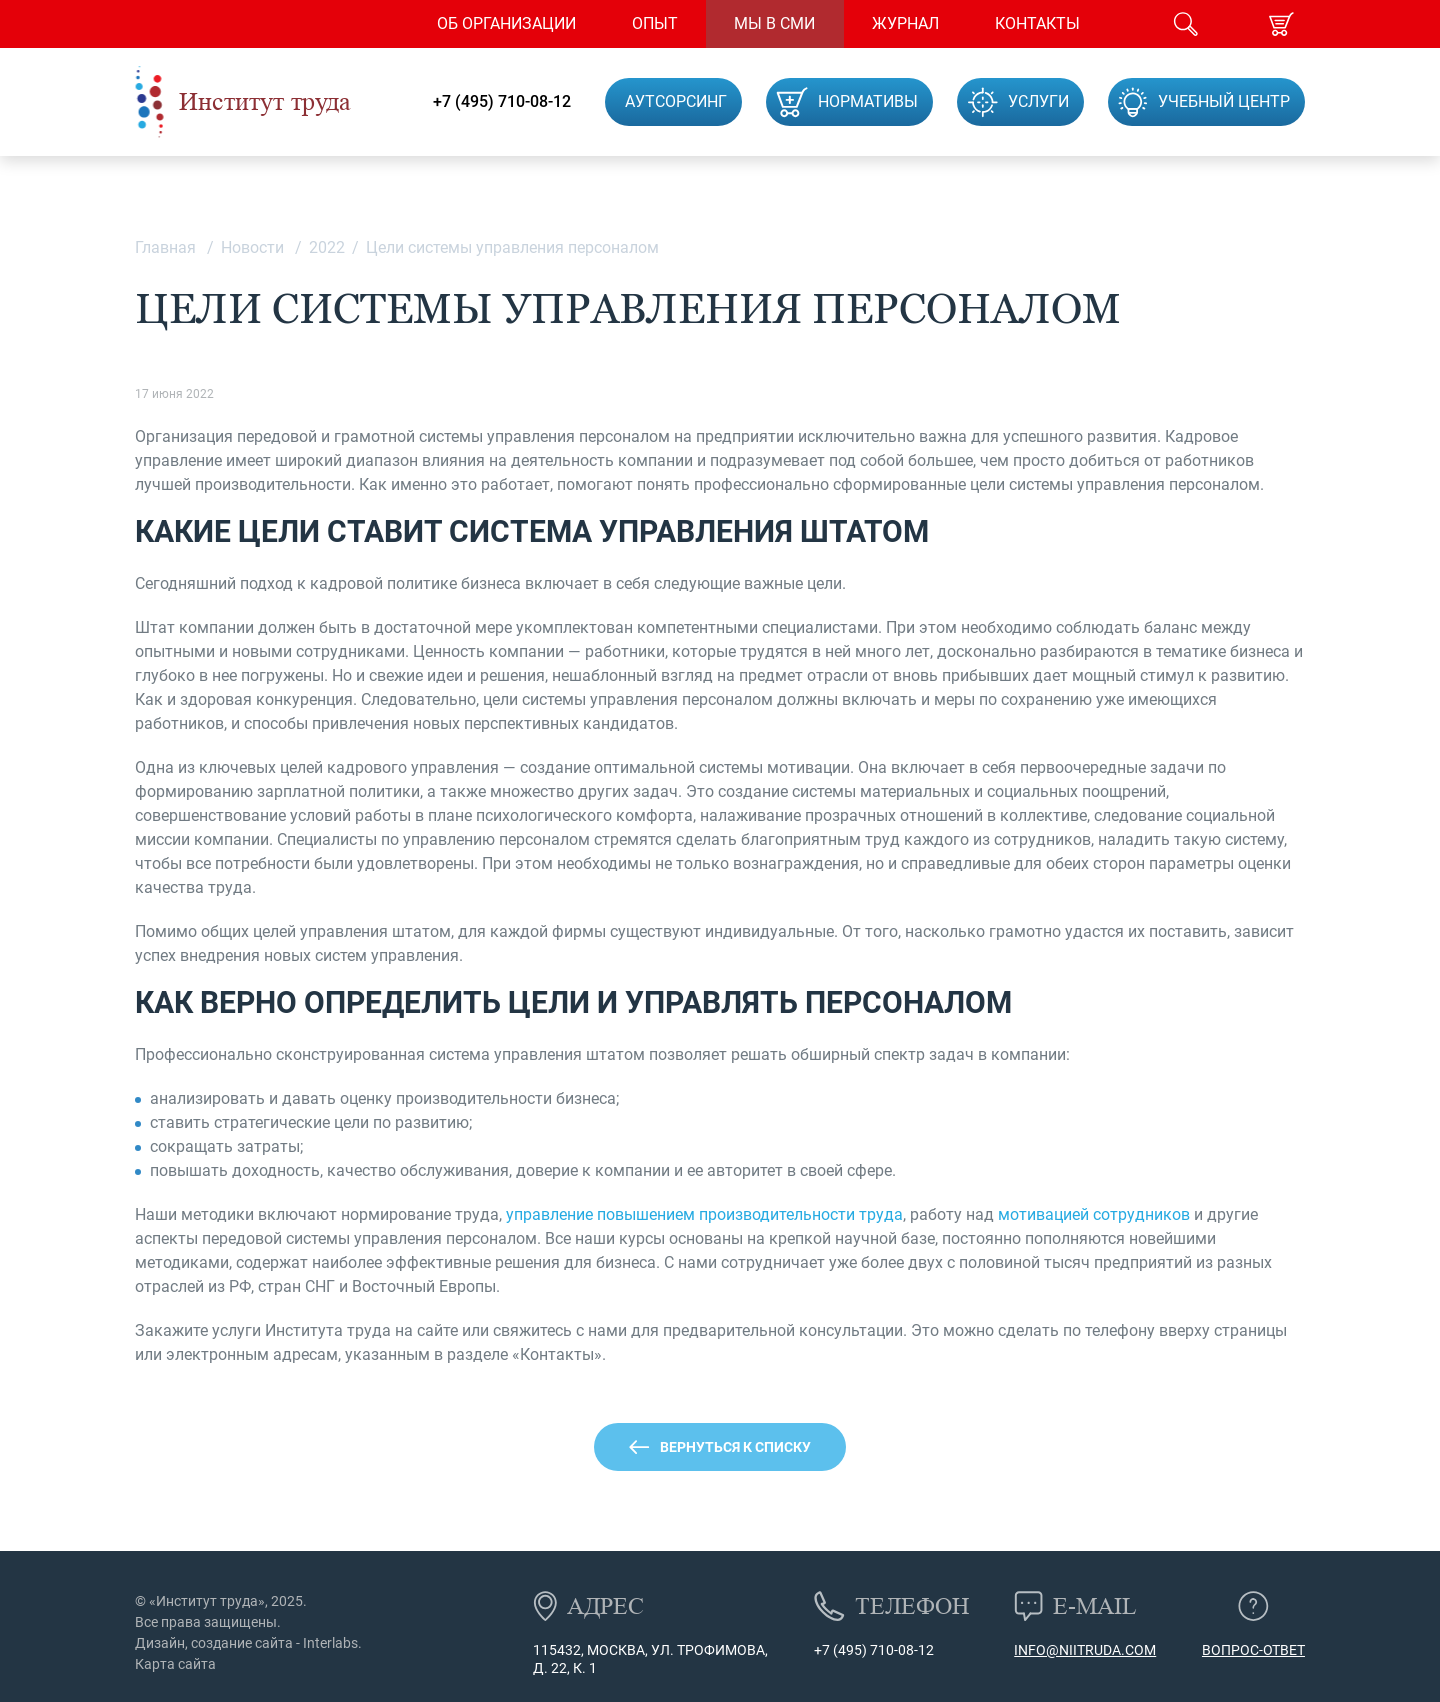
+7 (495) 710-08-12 (502, 102)
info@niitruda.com (1085, 1650)
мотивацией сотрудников (1094, 1214)
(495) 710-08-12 (882, 1650)
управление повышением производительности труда (704, 1214)
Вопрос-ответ (1253, 1650)
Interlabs (330, 1643)
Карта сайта (175, 1664)
